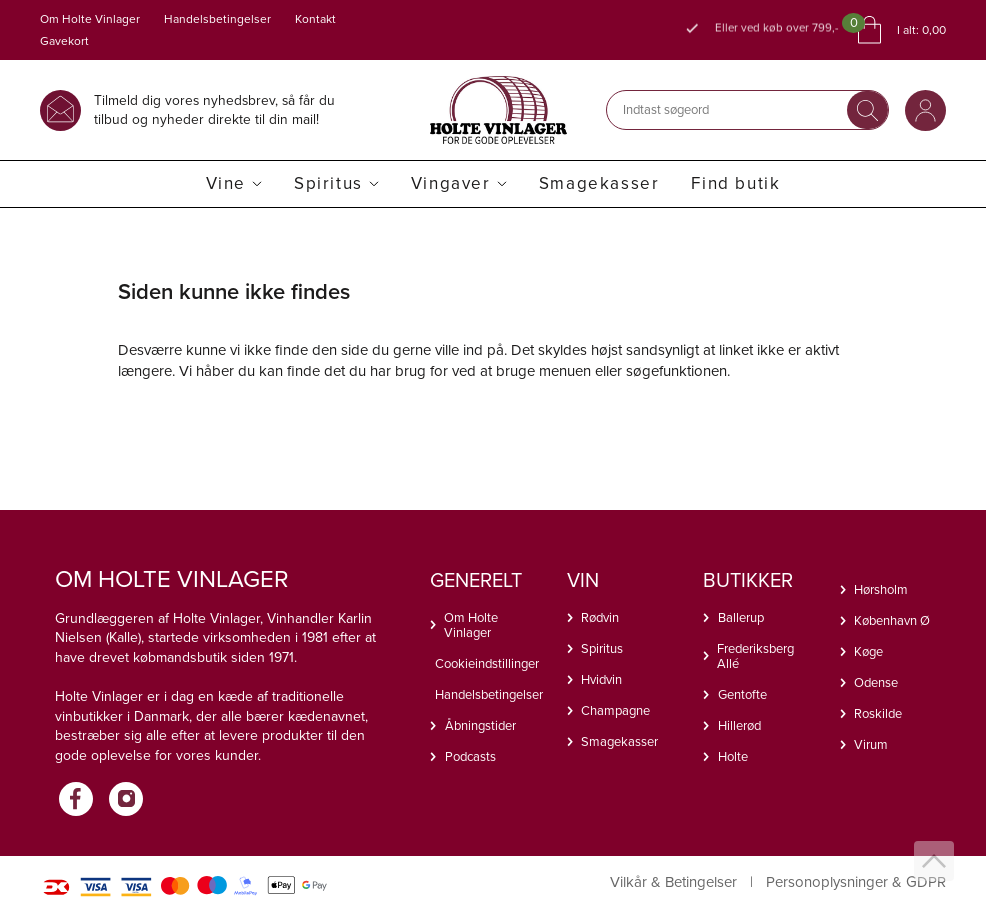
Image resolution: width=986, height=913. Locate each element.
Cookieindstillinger (486, 663)
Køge (868, 651)
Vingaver (451, 183)
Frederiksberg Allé (755, 656)
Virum (871, 744)
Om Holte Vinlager (90, 19)
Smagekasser (599, 183)
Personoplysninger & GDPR (856, 882)
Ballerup (741, 617)
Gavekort (64, 41)
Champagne (615, 710)
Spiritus (328, 183)
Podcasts (470, 756)
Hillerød (739, 725)
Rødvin (600, 617)
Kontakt (315, 19)
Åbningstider (480, 725)
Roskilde (878, 713)
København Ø (892, 620)
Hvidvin (601, 679)
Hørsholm (881, 589)
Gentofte (742, 694)
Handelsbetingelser (217, 19)
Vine (226, 183)
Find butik (735, 183)
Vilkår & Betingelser (673, 882)
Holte (733, 756)
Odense (876, 682)
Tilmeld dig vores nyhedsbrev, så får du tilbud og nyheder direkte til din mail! (214, 109)
